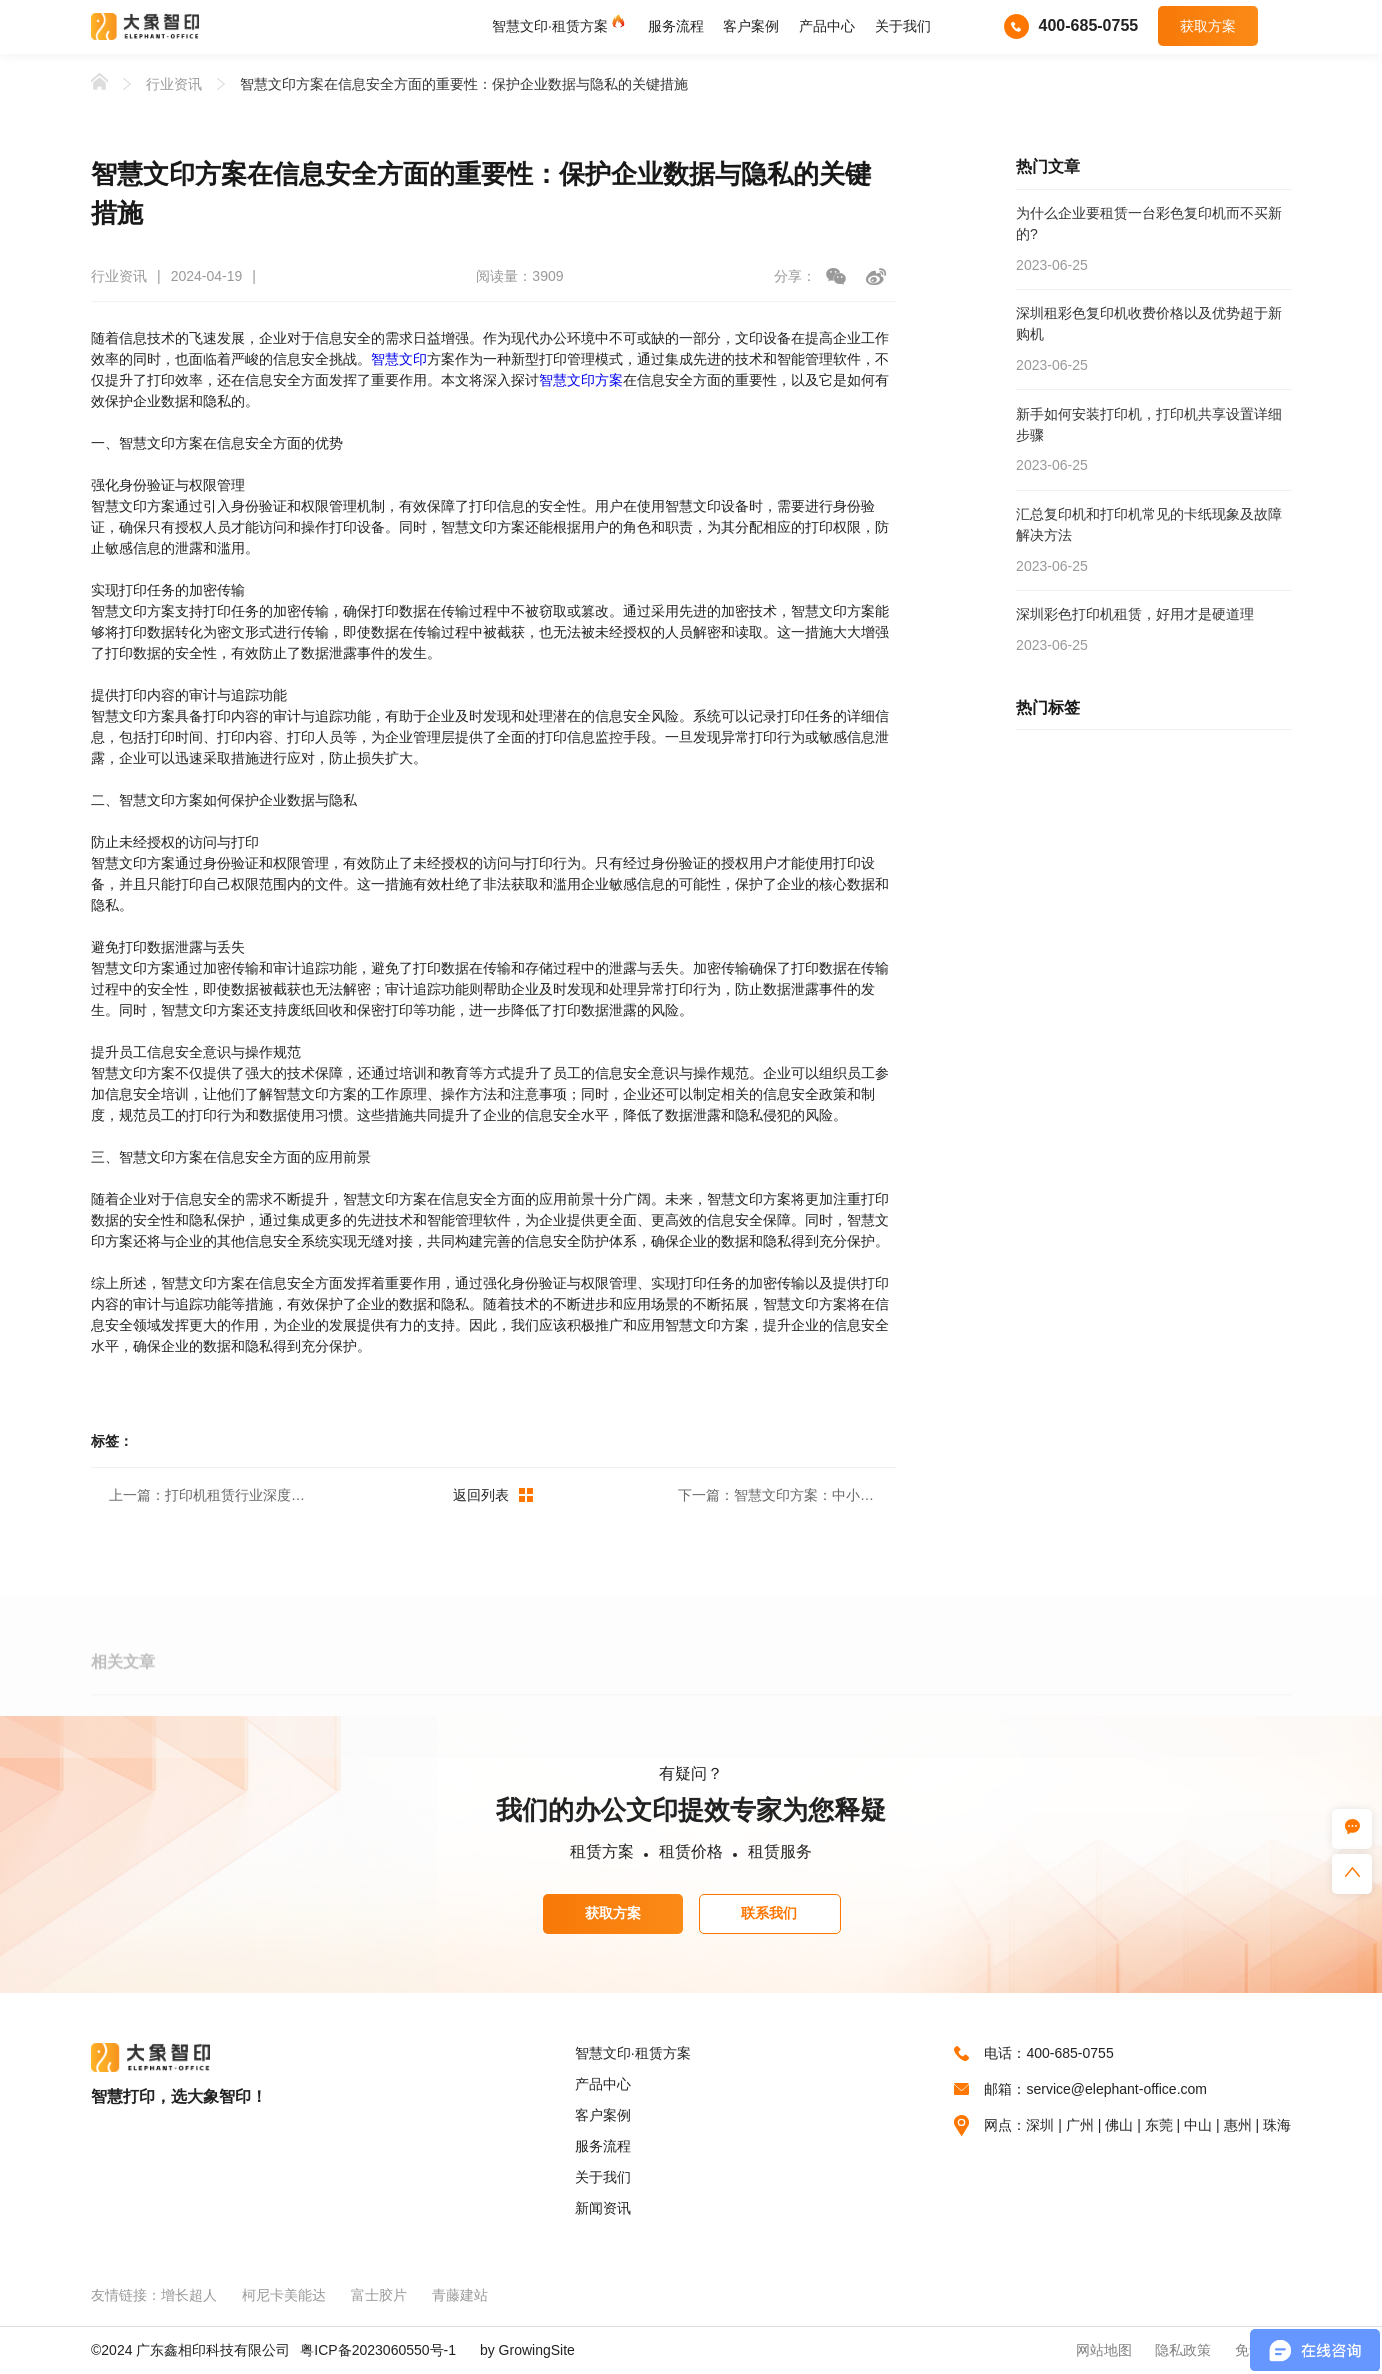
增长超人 (189, 2295)
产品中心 (827, 26)
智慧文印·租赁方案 (550, 26)
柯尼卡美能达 (284, 2295)
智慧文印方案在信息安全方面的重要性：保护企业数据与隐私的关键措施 (464, 84)
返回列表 (493, 1495)
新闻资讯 (603, 2208)
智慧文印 (399, 359)
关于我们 (903, 26)
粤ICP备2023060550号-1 (378, 2350)
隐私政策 (1183, 2350)
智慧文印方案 (581, 380)
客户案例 (751, 26)
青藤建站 (460, 2295)
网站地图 (1104, 2350)
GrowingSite (537, 2350)
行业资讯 (174, 84)
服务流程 (676, 26)
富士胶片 (379, 2295)
